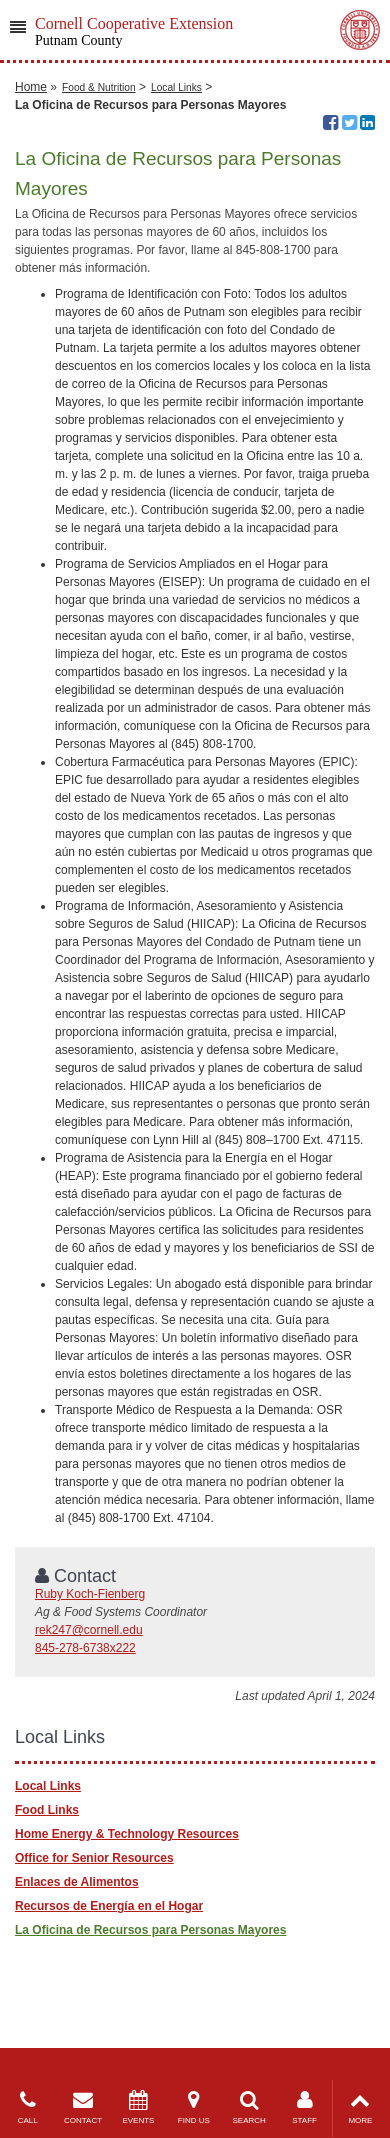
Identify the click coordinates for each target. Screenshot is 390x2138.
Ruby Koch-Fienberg (90, 1594)
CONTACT (82, 2107)
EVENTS (138, 2107)
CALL (27, 2107)
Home (31, 87)
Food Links (47, 1810)
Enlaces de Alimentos (77, 1882)
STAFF (304, 2107)
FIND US (193, 2107)
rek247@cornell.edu (89, 1630)
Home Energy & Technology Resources (127, 1834)
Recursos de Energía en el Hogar (109, 1906)
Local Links (176, 87)
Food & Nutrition (99, 87)
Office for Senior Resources (94, 1858)
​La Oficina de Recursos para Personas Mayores (150, 1930)
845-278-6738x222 (85, 1648)
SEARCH (249, 2107)
